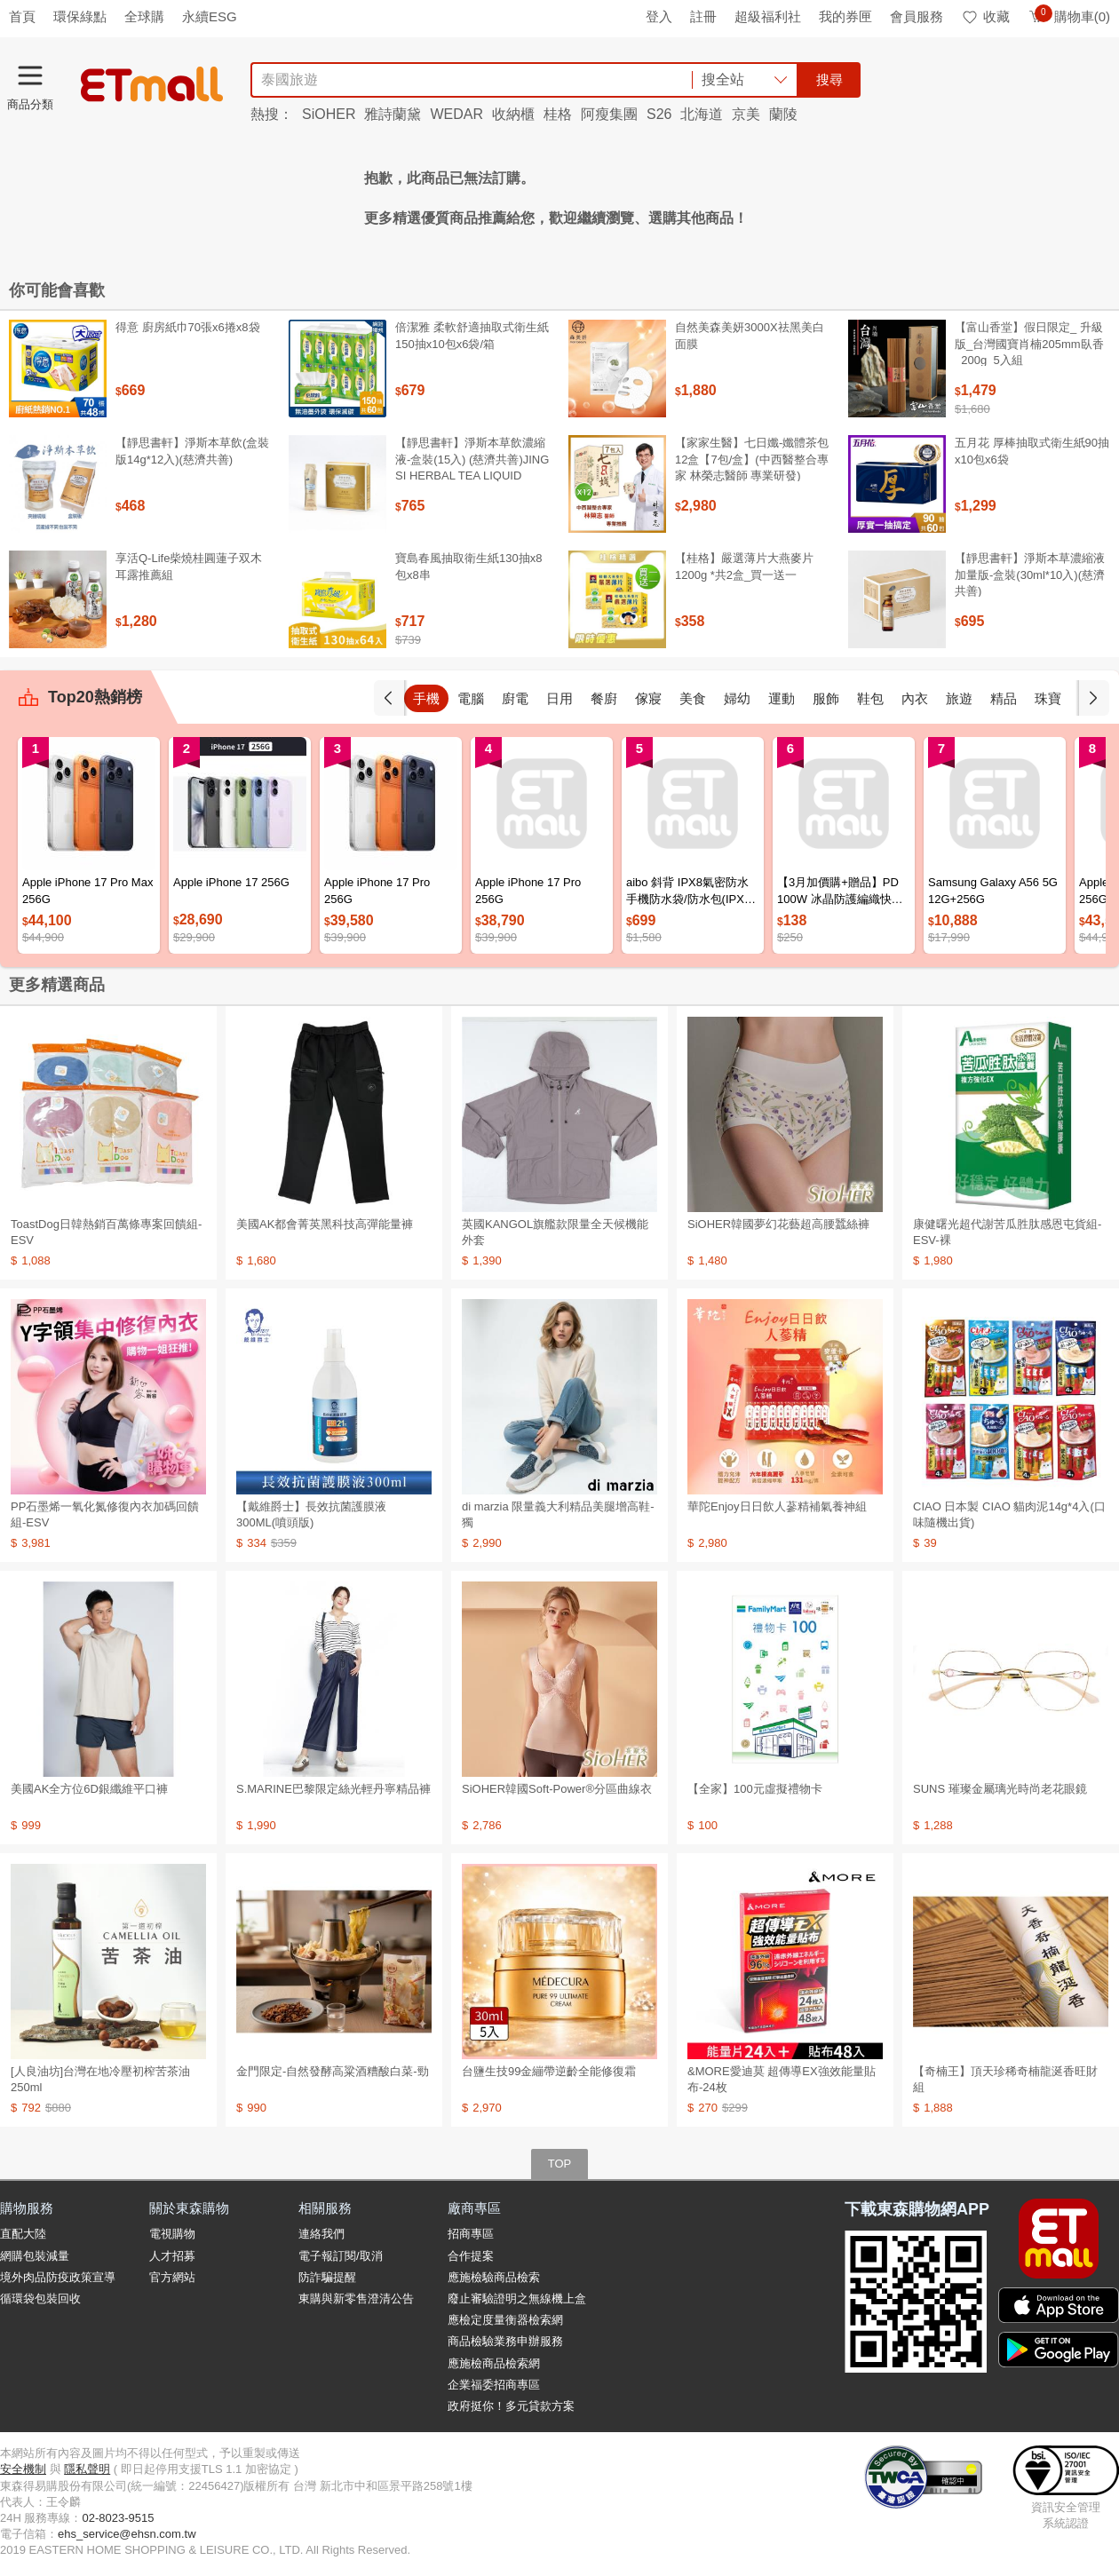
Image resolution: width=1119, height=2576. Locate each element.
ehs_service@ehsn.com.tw (127, 2533)
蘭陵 (783, 114)
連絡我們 (321, 2233)
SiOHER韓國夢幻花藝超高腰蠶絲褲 (778, 1224)
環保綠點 (80, 16)
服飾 (826, 698)
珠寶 (1048, 698)
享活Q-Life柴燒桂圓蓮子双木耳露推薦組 (188, 566)
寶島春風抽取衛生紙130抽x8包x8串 (468, 566)
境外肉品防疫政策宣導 (57, 2277)
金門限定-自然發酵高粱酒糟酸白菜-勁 (332, 2071)
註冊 (703, 16)
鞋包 (870, 698)
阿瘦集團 (609, 114)
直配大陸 (23, 2233)
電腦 (470, 698)
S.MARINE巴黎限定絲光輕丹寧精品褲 (333, 1788)
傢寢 (648, 698)
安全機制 (23, 2469)
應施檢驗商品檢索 (494, 2277)
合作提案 (471, 2256)
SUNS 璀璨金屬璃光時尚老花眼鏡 (1000, 1788)
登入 (659, 16)
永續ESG (209, 16)
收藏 (985, 16)
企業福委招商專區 (494, 2384)
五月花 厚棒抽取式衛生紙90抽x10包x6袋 (1032, 450)
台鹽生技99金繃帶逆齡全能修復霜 (549, 2071)
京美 (746, 114)
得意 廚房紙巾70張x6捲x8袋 (187, 327)
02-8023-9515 (118, 2517)
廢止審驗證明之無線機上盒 (517, 2298)
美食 (692, 698)
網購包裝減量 (34, 2256)
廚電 (515, 698)
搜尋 (829, 79)
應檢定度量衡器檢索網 (505, 2319)
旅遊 (959, 698)
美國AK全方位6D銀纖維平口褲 (89, 1788)
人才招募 (172, 2256)
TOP (560, 2163)
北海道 (701, 114)
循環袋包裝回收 (40, 2298)
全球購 (144, 16)
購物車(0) (1069, 16)
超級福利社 (767, 16)
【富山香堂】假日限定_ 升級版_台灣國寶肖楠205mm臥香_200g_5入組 (1029, 343)
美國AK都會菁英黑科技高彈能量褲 (324, 1224)
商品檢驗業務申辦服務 (505, 2341)
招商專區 (471, 2233)
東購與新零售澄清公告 (356, 2298)
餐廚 (604, 698)
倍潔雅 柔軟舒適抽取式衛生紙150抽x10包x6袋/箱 (472, 335)
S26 (659, 114)
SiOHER (328, 114)
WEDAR (456, 114)
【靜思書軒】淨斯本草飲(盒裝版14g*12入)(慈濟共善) (192, 450)
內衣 (914, 698)
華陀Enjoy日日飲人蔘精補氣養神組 (777, 1506)
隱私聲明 (87, 2469)
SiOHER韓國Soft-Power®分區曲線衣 (557, 1788)
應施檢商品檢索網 (494, 2363)
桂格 (558, 114)
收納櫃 (513, 114)
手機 (426, 698)
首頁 (22, 16)
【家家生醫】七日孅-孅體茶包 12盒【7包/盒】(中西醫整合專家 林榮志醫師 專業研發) (752, 458)
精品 (1003, 698)
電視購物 (172, 2233)
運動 (781, 698)
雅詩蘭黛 (392, 114)
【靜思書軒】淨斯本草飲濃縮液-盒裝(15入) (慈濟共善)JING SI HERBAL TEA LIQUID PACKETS (472, 467)
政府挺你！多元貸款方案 (511, 2406)
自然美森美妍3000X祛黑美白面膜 (749, 335)
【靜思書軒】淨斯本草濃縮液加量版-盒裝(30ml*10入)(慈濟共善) (1030, 574)
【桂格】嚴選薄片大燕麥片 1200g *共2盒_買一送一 (744, 566)
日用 (559, 698)
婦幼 (737, 698)
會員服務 (916, 16)
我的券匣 (845, 16)
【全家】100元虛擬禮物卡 (754, 1788)
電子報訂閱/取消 (340, 2256)
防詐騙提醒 (327, 2277)
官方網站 (172, 2277)
